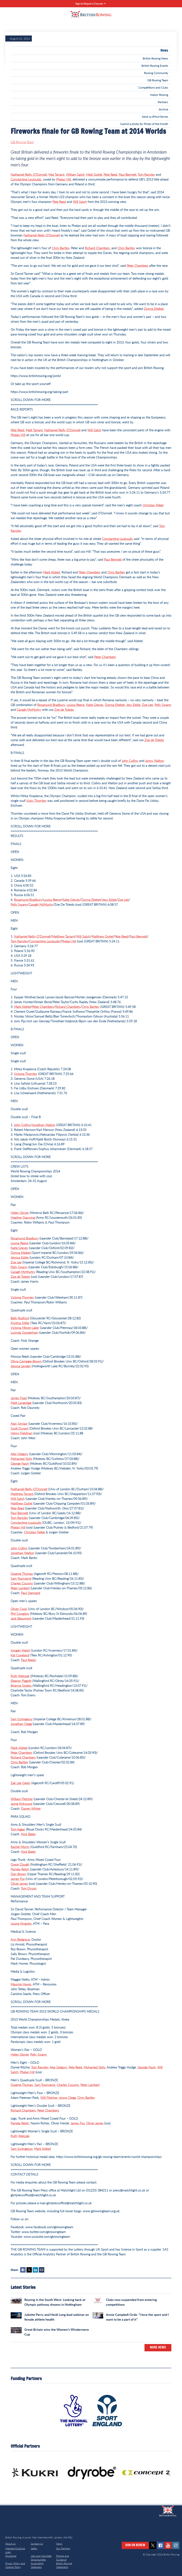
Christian (149, 505)
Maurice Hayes (21, 1984)
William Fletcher (22, 1799)
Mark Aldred (51, 572)
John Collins (130, 761)
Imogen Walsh (20, 1650)
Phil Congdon (20, 1614)
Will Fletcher (48, 2097)
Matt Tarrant (34, 430)
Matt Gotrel (94, 174)
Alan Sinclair (19, 1423)
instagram (175, 2545)
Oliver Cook (19, 1609)
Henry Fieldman (22, 1433)
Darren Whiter (31, 1808)
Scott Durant (19, 1428)
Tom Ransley (146, 174)
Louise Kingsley (21, 1923)
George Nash (20, 1463)
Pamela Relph (20, 1869)
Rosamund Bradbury (51, 705)
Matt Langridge (21, 1403)
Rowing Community (156, 73)
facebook (160, 2545)
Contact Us (37, 2543)
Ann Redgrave (20, 1939)
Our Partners (63, 2548)
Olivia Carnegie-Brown (26, 1361)
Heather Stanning (23, 1217)
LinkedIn (35, 2270)
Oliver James (19, 1883)
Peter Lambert (20, 1588)
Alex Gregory (19, 1454)
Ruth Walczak (20, 1676)
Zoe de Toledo (64, 709)
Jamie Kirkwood (21, 1804)
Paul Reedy (28, 1660)
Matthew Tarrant (63, 936)
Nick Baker (28, 1834)
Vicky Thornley (36, 801)
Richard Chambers (97, 248)
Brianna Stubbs (21, 1685)
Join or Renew (135, 2545)
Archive (163, 109)
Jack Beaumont (21, 1618)
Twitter (29, 2270)
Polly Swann (162, 705)
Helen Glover (20, 1213)
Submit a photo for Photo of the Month (144, 123)
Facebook (23, 2270)
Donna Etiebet (154, 309)
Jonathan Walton (43, 1125)
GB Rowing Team (157, 80)
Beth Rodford (20, 1318)
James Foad (19, 1398)
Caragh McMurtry (29, 709)
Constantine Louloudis (26, 179)
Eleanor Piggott (21, 1681)
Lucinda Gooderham (24, 1332)
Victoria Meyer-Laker (25, 1328)
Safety (34, 2548)
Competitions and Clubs (153, 87)
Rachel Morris (20, 1847)
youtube (168, 2545)
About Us (10, 2543)
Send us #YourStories (155, 116)
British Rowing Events (154, 65)
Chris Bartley (60, 248)
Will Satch (80, 202)
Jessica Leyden (21, 1366)
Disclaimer (11, 2555)
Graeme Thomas (22, 1574)
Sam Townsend (21, 1578)
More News (158, 2347)
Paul (24, 1593)
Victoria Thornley (25, 1074)
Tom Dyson (28, 1888)
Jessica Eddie (20, 1257)
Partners (163, 102)
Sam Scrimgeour (22, 1719)
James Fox (18, 1879)
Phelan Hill (63, 179)
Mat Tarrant (56, 174)
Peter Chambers (137, 265)
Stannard (33, 1593)
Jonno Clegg (67, 2097)
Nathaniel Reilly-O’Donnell (32, 936)
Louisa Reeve (75, 705)
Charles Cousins (22, 1583)
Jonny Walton (154, 761)
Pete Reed (110, 174)
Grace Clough (20, 1864)
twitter (152, 2545)
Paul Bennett (127, 174)
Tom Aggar (18, 1829)
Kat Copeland (20, 1655)
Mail (41, 2270)
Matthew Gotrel (102, 936)
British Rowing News (155, 58)
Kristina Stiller (20, 1323)
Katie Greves (94, 705)
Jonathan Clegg (21, 1724)
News (164, 50)
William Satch (75, 174)
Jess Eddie (133, 705)
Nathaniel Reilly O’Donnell (29, 174)
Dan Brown (18, 1874)
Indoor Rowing (159, 94)
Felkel (159, 505)
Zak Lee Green (20, 1783)
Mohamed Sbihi (21, 1459)
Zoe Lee (147, 705)
